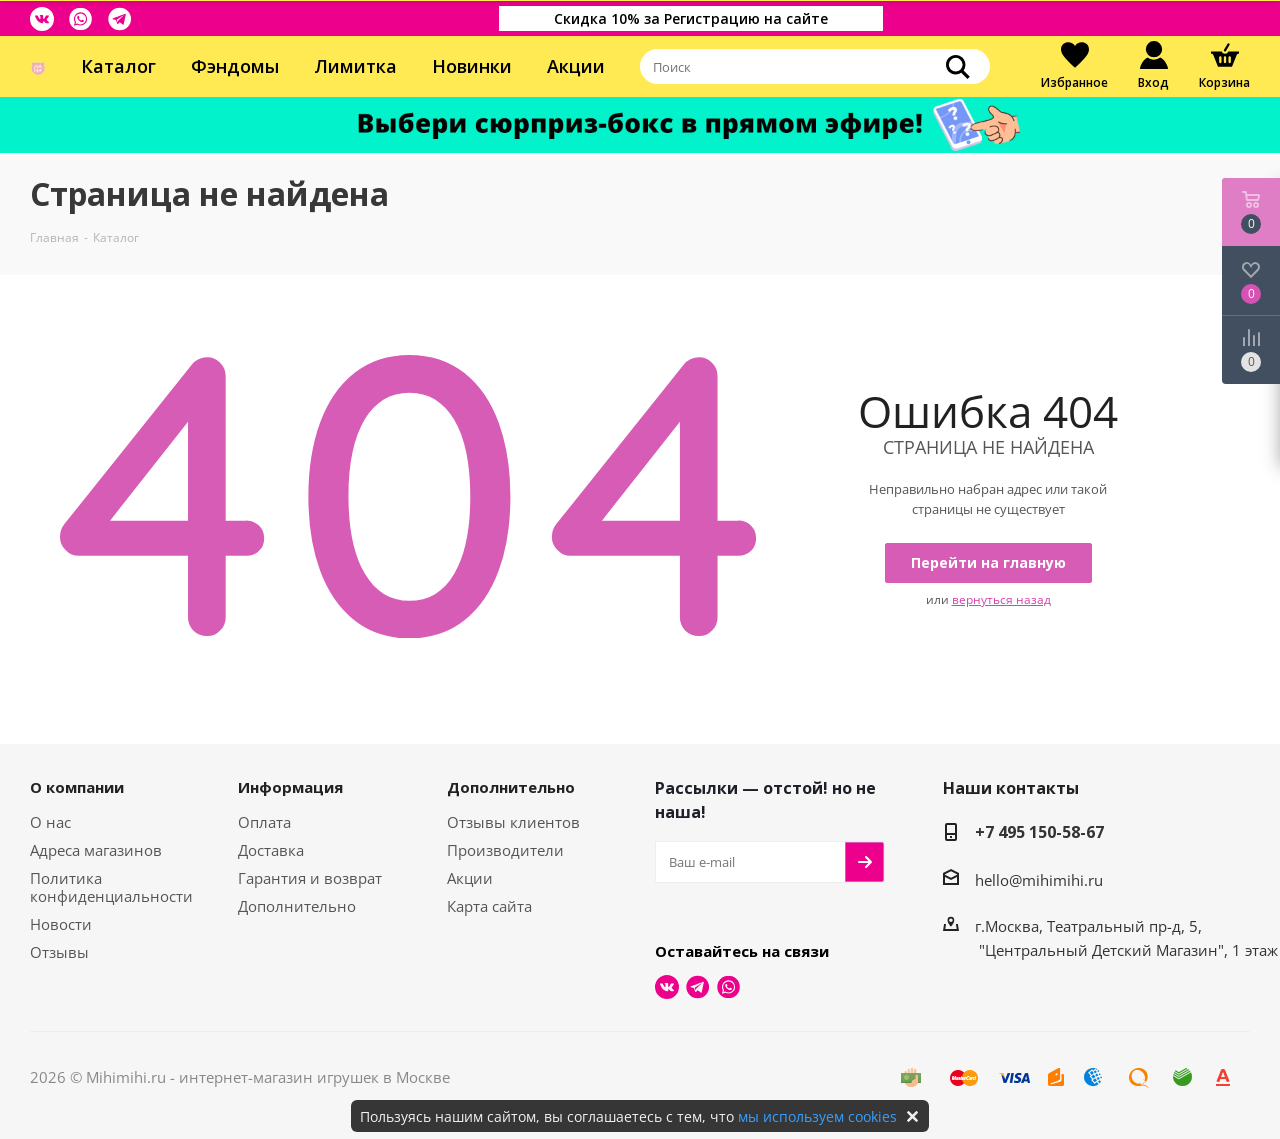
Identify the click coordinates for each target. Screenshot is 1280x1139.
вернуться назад (1001, 599)
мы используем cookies (817, 1116)
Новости (61, 924)
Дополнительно (297, 906)
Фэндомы (235, 66)
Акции (576, 66)
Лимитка (355, 66)
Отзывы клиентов (513, 822)
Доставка (271, 850)
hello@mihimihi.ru (1039, 880)
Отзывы (59, 952)
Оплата (264, 822)
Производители (505, 850)
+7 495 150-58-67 (1039, 832)
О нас (50, 822)
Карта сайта (489, 906)
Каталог (118, 66)
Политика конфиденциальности (111, 887)
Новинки (472, 66)
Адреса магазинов (96, 850)
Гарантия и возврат (310, 878)
